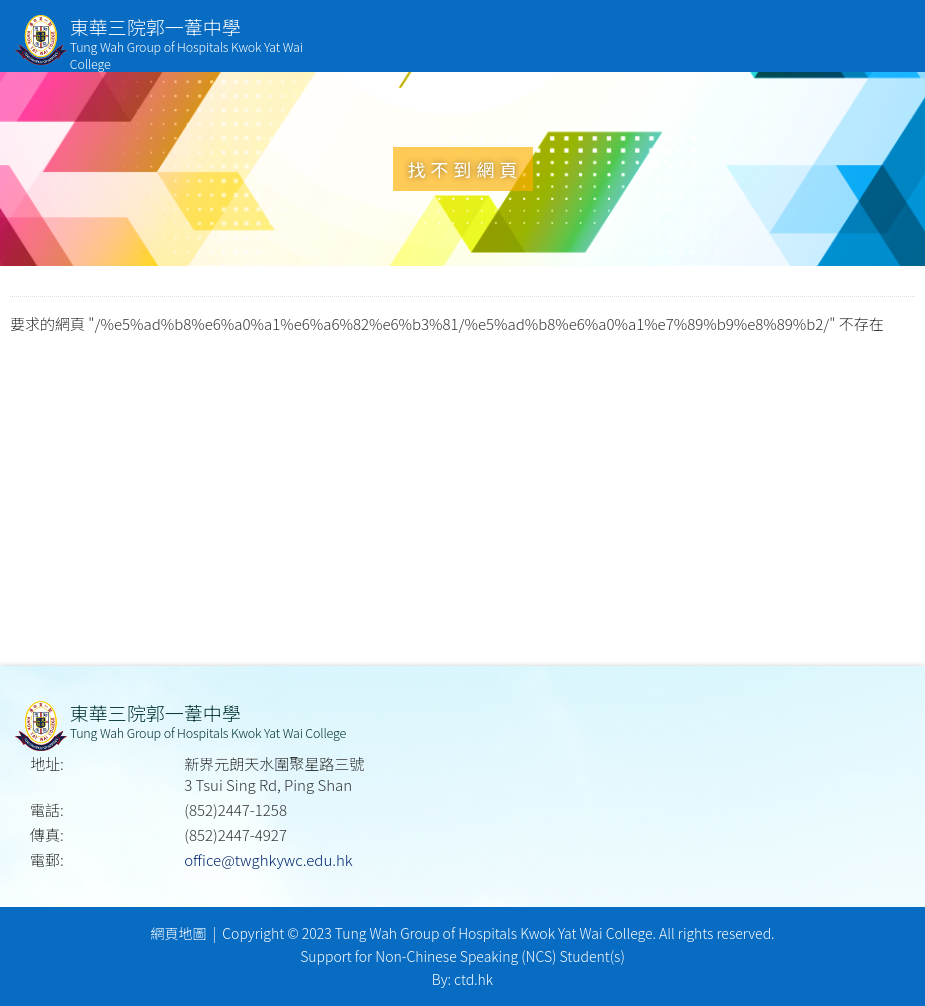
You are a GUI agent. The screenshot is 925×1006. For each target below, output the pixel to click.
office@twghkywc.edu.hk (268, 859)
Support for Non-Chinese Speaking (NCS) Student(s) (462, 956)
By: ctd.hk (462, 979)
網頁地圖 (178, 933)
